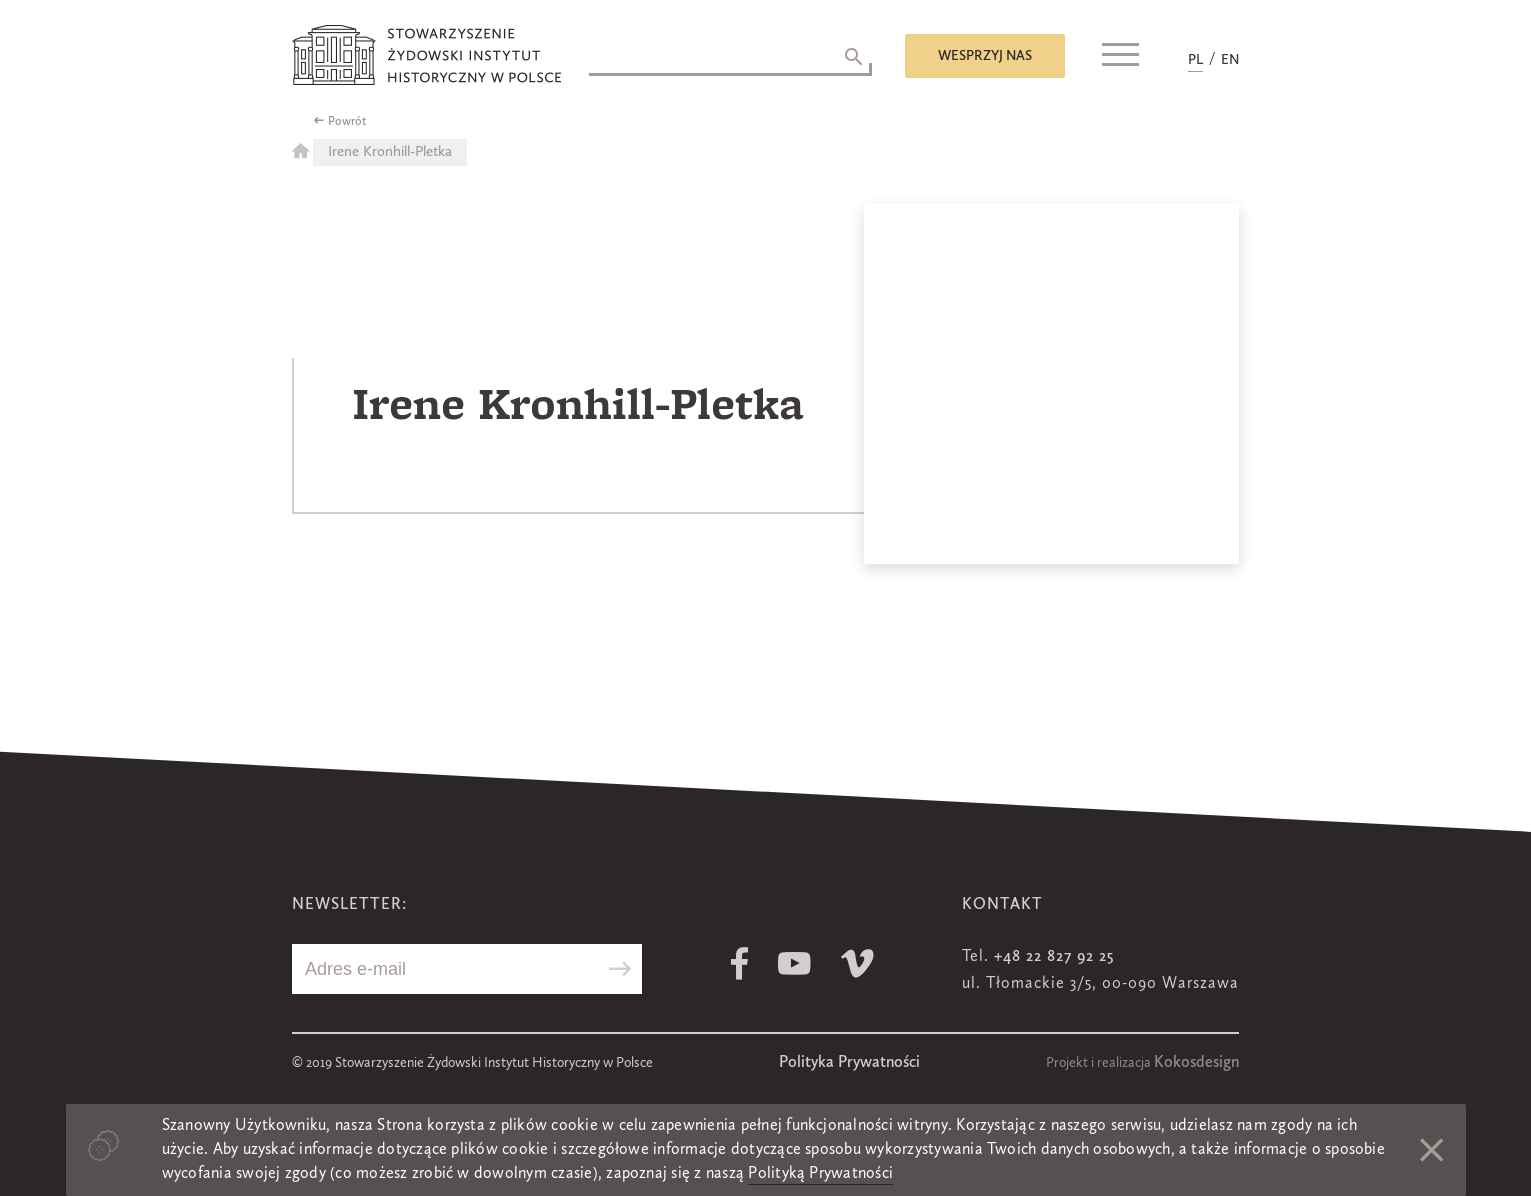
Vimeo (857, 963)
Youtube (794, 963)
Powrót (347, 122)
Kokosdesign (1196, 1063)
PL (1195, 60)
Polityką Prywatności (820, 1174)
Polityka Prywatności (849, 1063)
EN (1230, 60)
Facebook (739, 963)
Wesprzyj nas (985, 56)
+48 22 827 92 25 (1054, 957)
